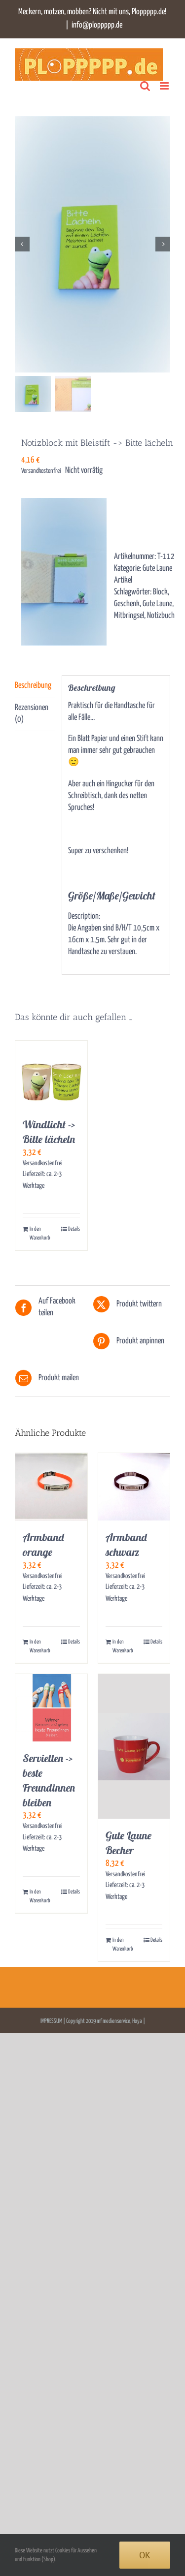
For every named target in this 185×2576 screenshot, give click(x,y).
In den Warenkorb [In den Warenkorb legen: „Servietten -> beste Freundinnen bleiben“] (40, 1897)
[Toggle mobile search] (145, 86)
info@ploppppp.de (97, 25)
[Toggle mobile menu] (165, 86)
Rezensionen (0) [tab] (31, 714)
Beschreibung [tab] (33, 686)
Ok (144, 2555)
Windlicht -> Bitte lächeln (49, 1132)
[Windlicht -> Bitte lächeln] (51, 1075)
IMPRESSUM (51, 2021)
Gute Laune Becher (128, 1843)
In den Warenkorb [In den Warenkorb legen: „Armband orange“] (40, 1647)
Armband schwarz (126, 1545)
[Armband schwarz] (134, 1487)
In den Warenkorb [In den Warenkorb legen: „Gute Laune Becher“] (122, 1945)
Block (160, 593)
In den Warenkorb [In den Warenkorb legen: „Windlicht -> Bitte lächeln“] (40, 1234)
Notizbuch (161, 616)
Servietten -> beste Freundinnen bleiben (49, 1781)
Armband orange (43, 1545)
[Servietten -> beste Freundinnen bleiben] (51, 1708)
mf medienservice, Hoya (119, 2021)
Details (74, 1229)
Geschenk (127, 604)
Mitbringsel (129, 616)
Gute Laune (157, 604)
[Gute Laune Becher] (134, 1747)
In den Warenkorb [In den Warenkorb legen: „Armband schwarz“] (122, 1647)
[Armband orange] (51, 1487)
